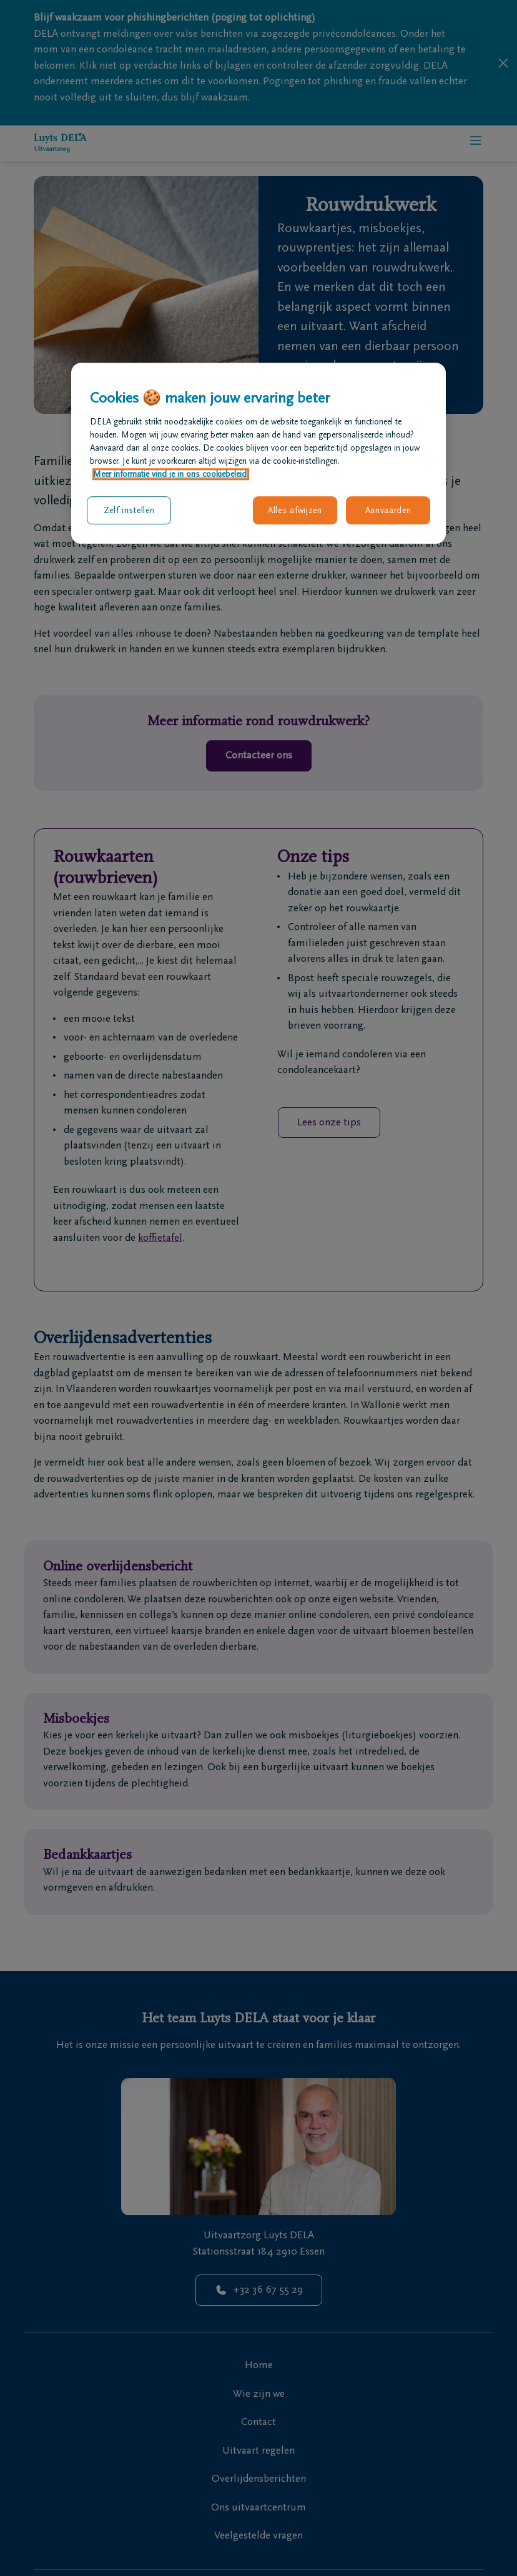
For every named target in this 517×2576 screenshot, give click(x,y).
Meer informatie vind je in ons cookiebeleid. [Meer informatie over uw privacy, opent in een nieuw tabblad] (171, 474)
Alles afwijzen (295, 510)
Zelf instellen (129, 510)
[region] (258, 453)
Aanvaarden (388, 510)
